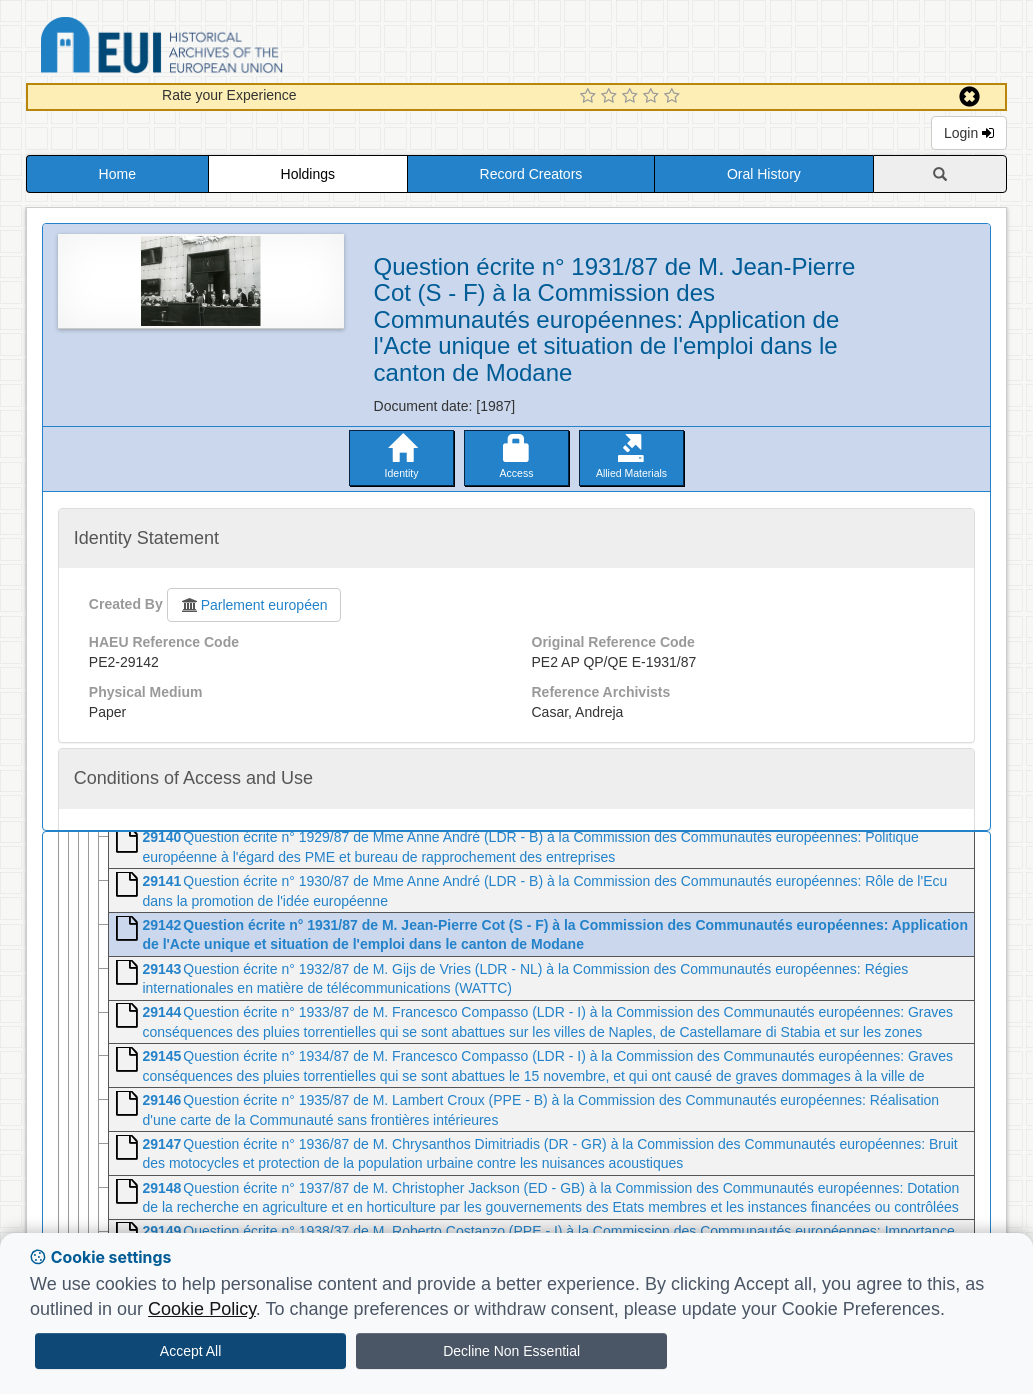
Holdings (308, 174)
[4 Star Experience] (653, 97)
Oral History (764, 174)
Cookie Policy (202, 1309)
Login (969, 133)
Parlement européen (254, 605)
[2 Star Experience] (611, 97)
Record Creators (531, 174)
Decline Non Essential (511, 1351)
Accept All (190, 1351)
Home (117, 174)
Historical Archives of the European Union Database (218, 48)
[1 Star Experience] (590, 97)
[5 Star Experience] (674, 97)
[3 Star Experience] (632, 97)
